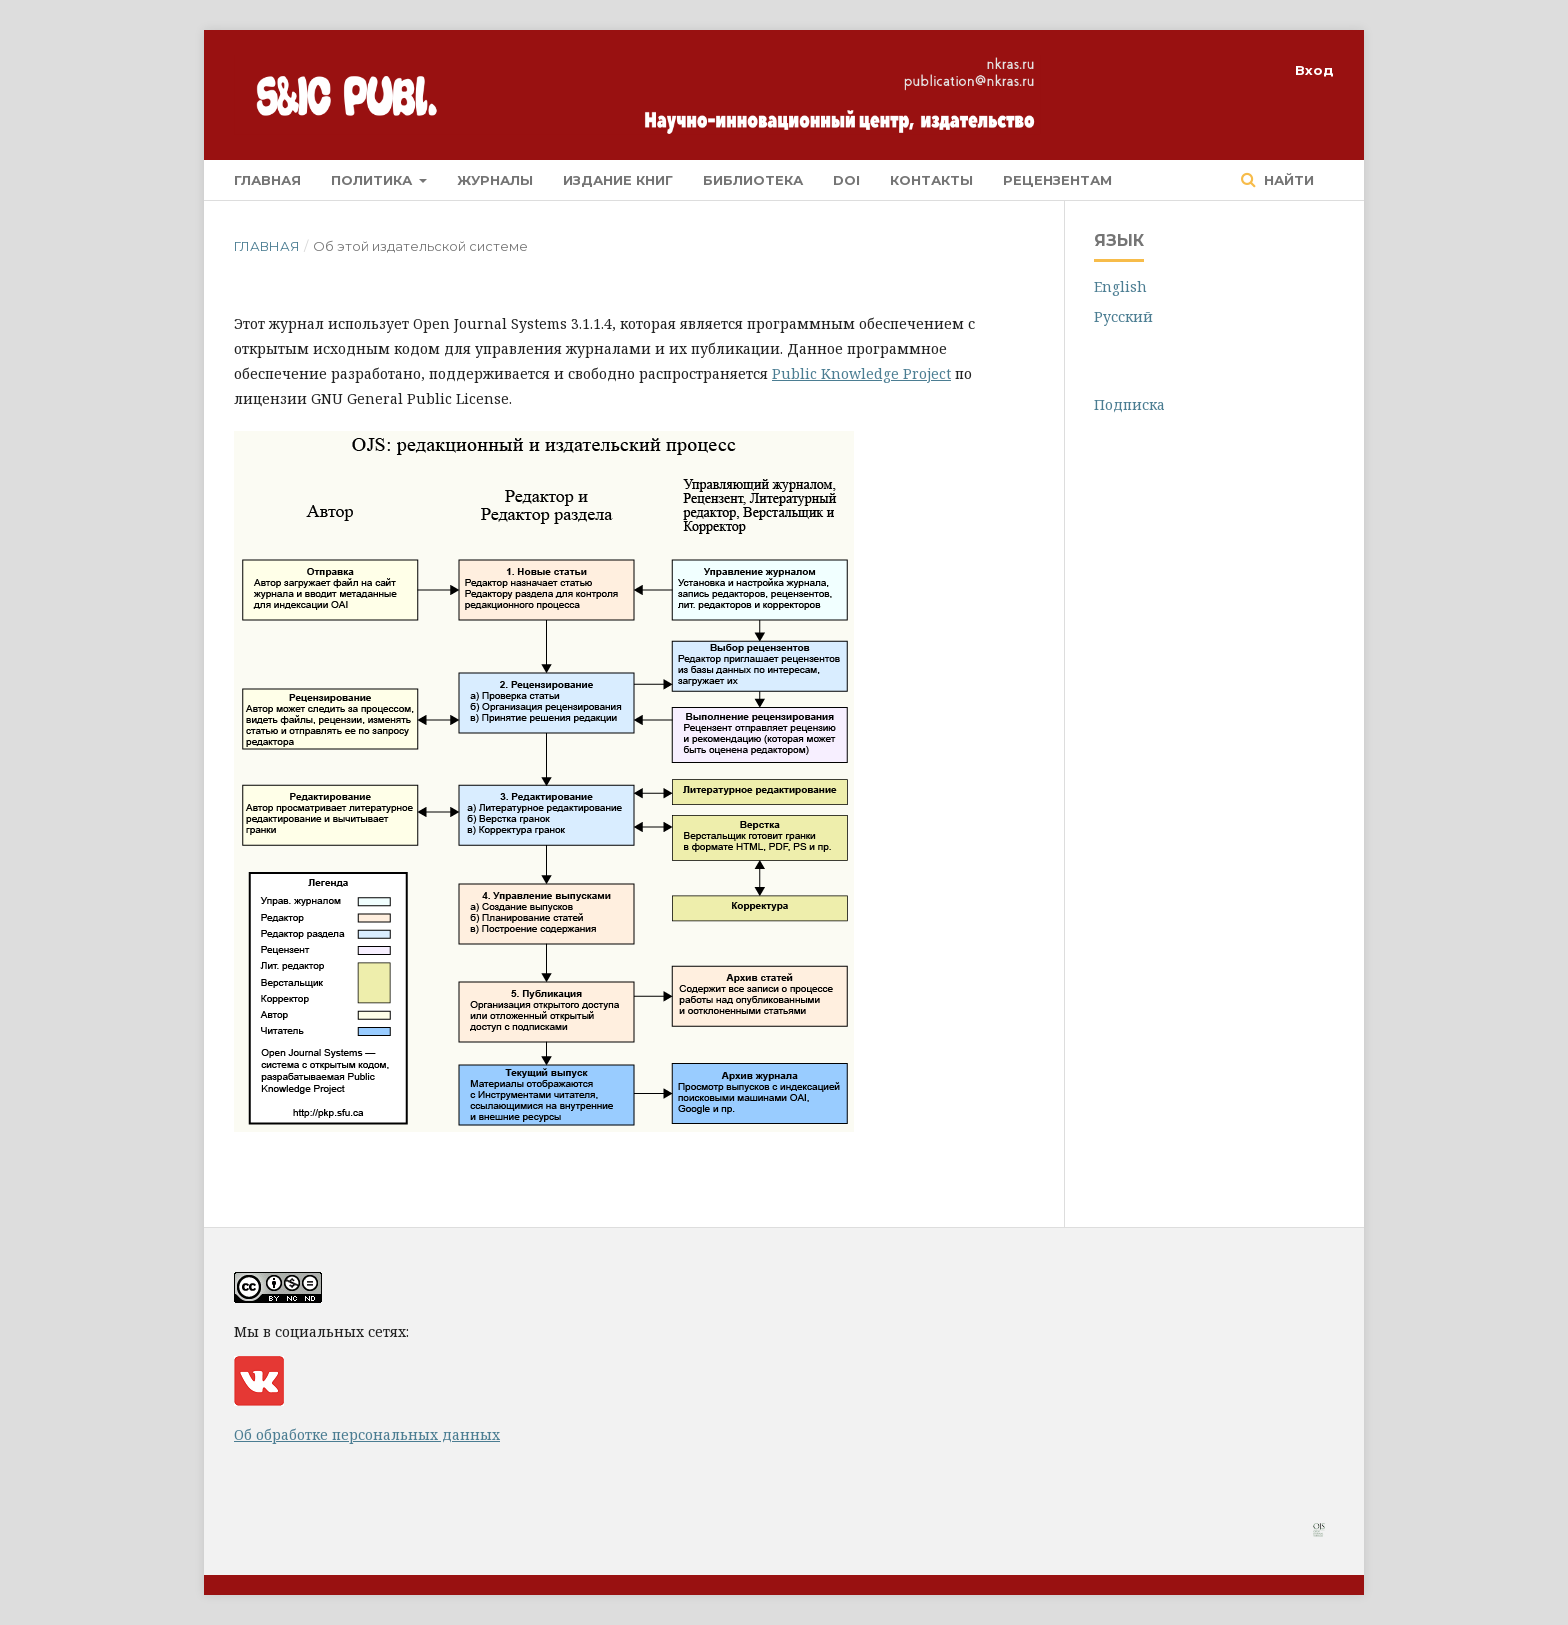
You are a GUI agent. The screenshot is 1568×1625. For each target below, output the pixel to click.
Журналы (495, 180)
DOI (846, 180)
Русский (1123, 316)
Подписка (1129, 404)
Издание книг (618, 180)
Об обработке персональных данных (367, 1434)
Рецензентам (1057, 180)
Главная (267, 180)
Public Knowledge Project (861, 373)
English (1120, 286)
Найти (1287, 180)
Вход (1314, 70)
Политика (373, 180)
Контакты (931, 180)
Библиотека (753, 180)
